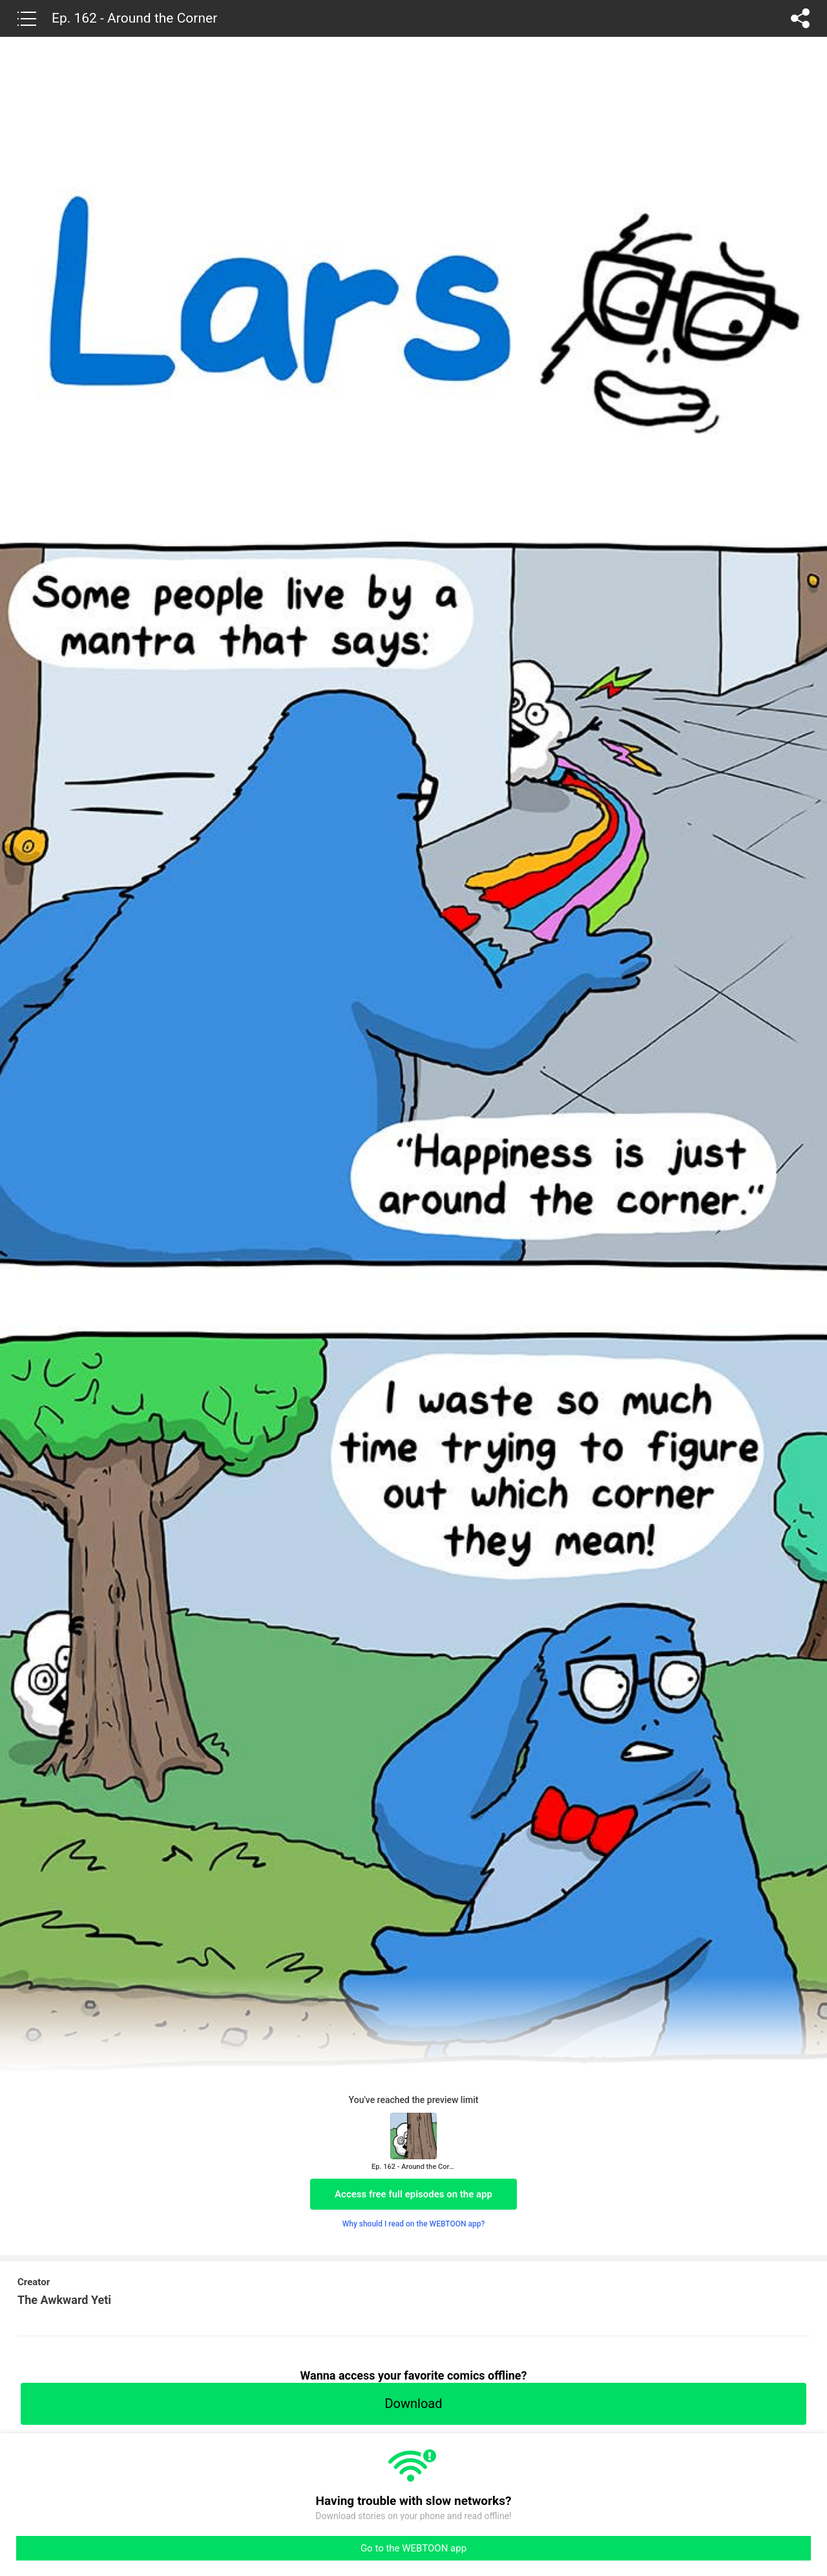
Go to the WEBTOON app (413, 2548)
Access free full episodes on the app (413, 2194)
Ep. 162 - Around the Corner (134, 18)
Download (413, 2403)
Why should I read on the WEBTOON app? (413, 2223)
